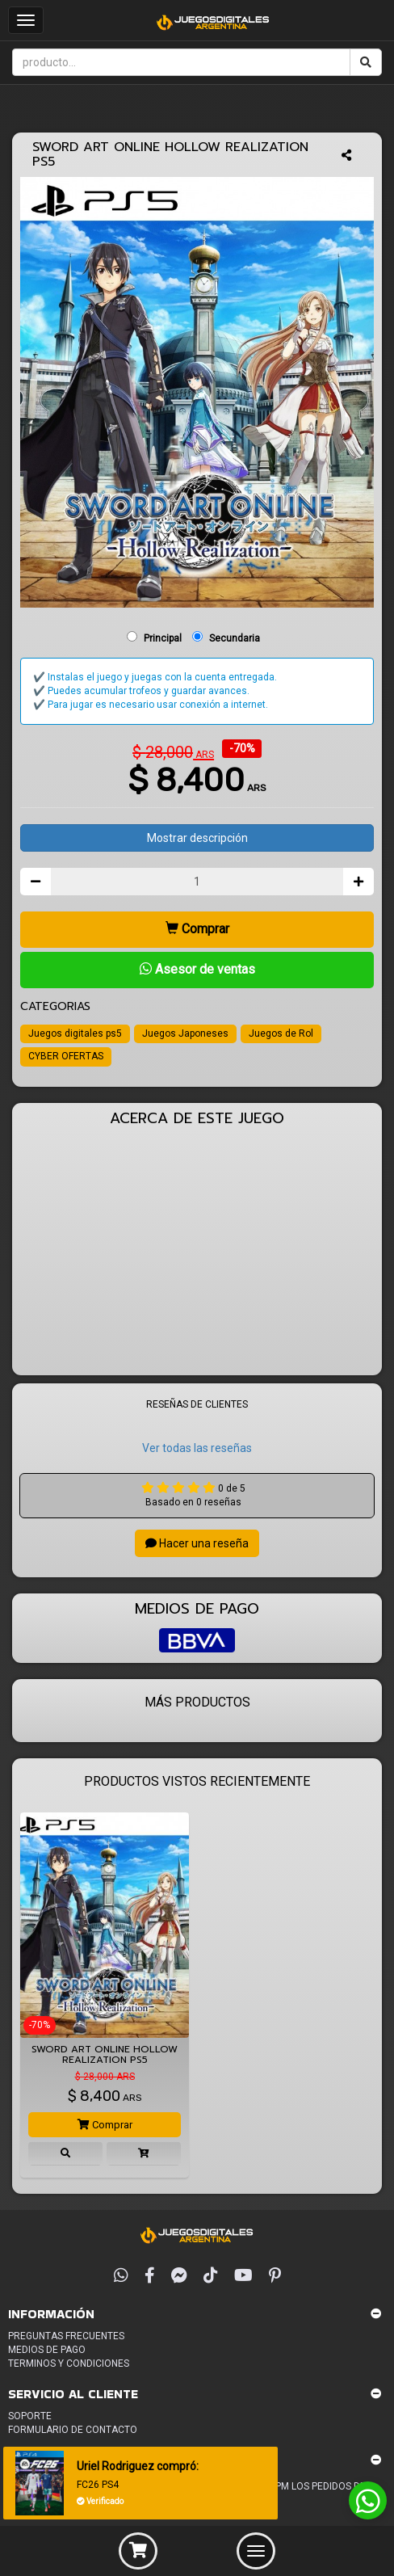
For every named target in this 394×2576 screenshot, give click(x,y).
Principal (163, 638)
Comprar (197, 929)
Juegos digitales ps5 (75, 1033)
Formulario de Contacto (72, 2429)
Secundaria (234, 638)
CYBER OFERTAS (65, 1056)
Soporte (30, 2416)
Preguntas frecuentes (66, 2336)
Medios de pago (47, 2349)
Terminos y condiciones (68, 2363)
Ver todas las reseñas (197, 1448)
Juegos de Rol (281, 1033)
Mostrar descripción (197, 837)
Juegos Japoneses (185, 1033)
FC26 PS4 (98, 2484)
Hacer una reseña (197, 1543)
